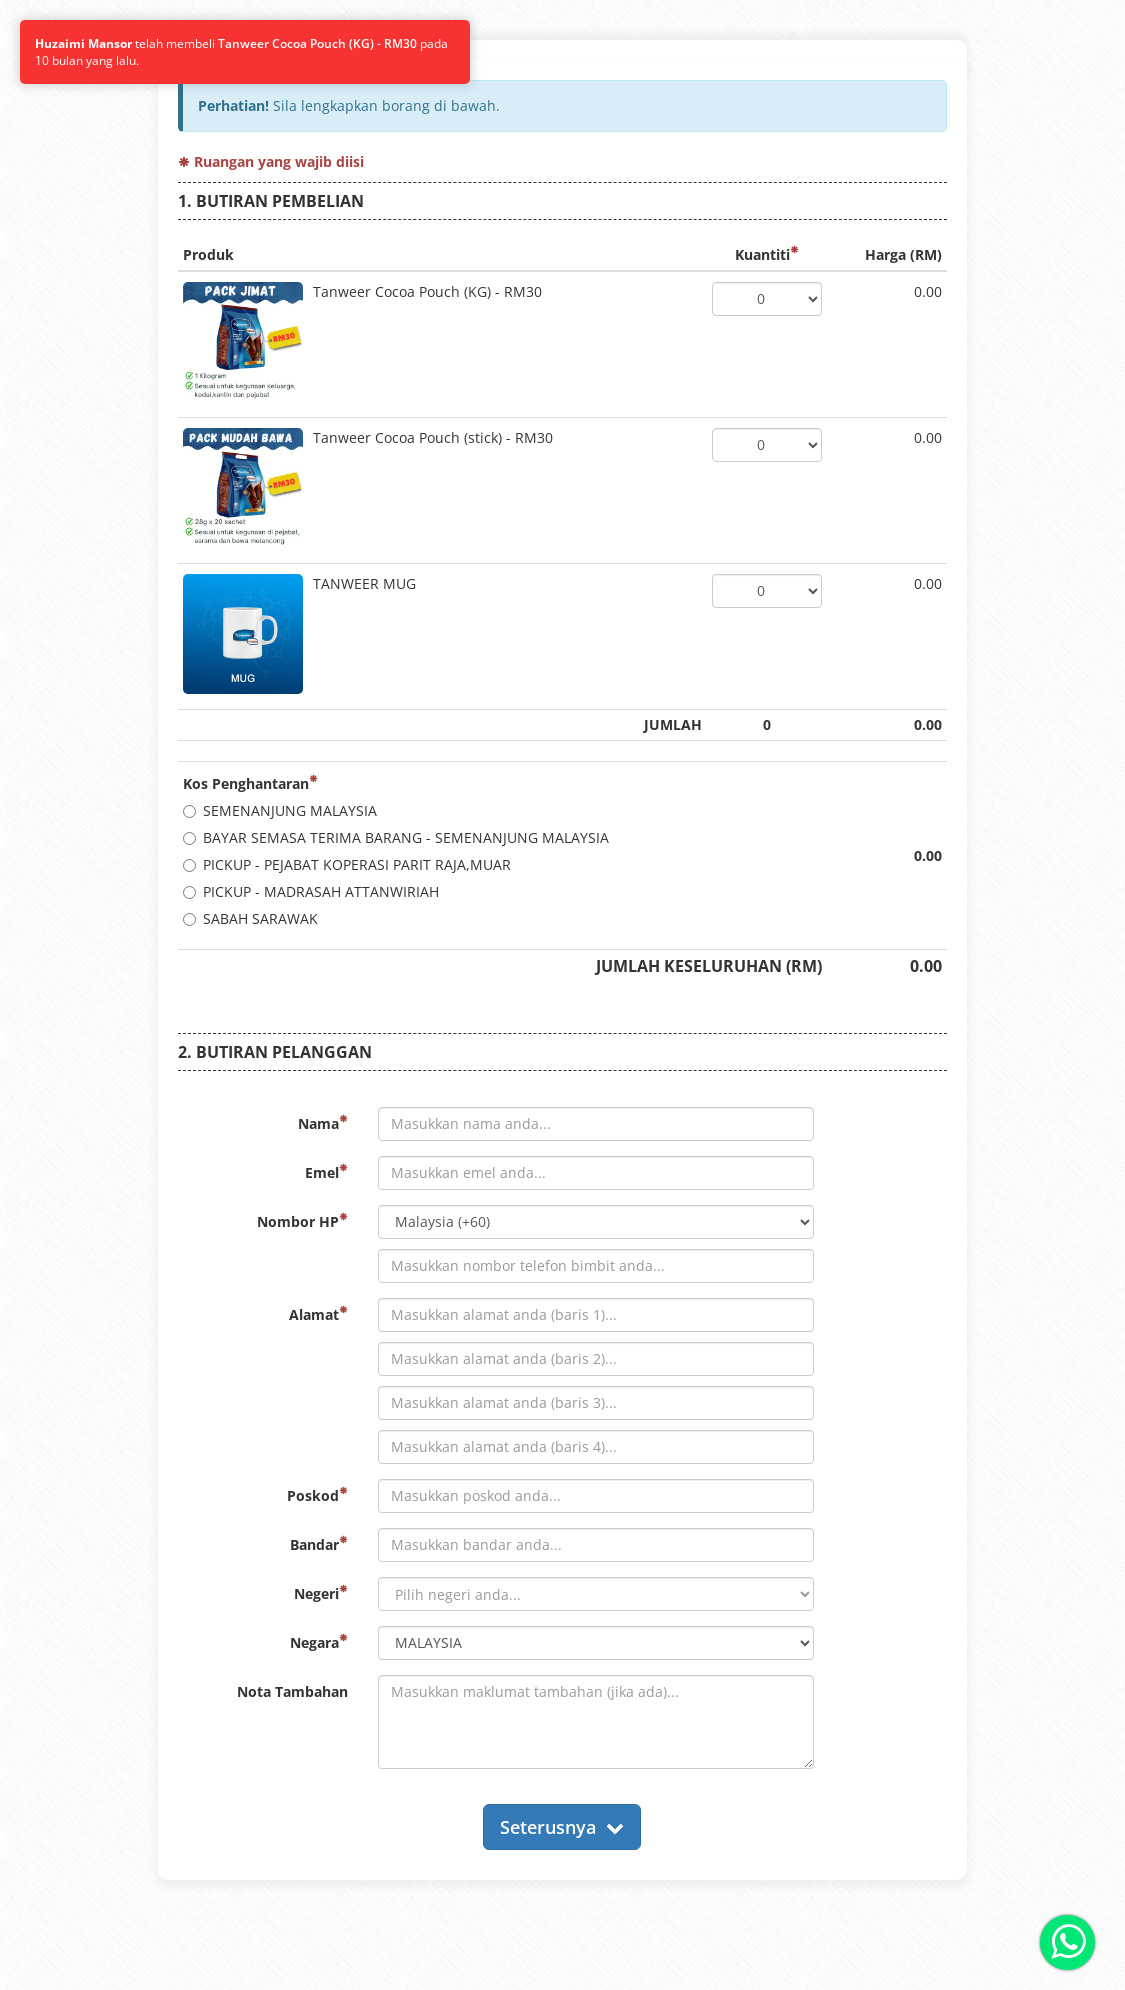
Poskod (317, 1495)
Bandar (319, 1544)
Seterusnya (562, 1827)
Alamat (318, 1314)
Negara (319, 1642)
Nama (323, 1123)
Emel (326, 1172)
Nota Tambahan (292, 1691)
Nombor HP (302, 1221)
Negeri (321, 1593)
